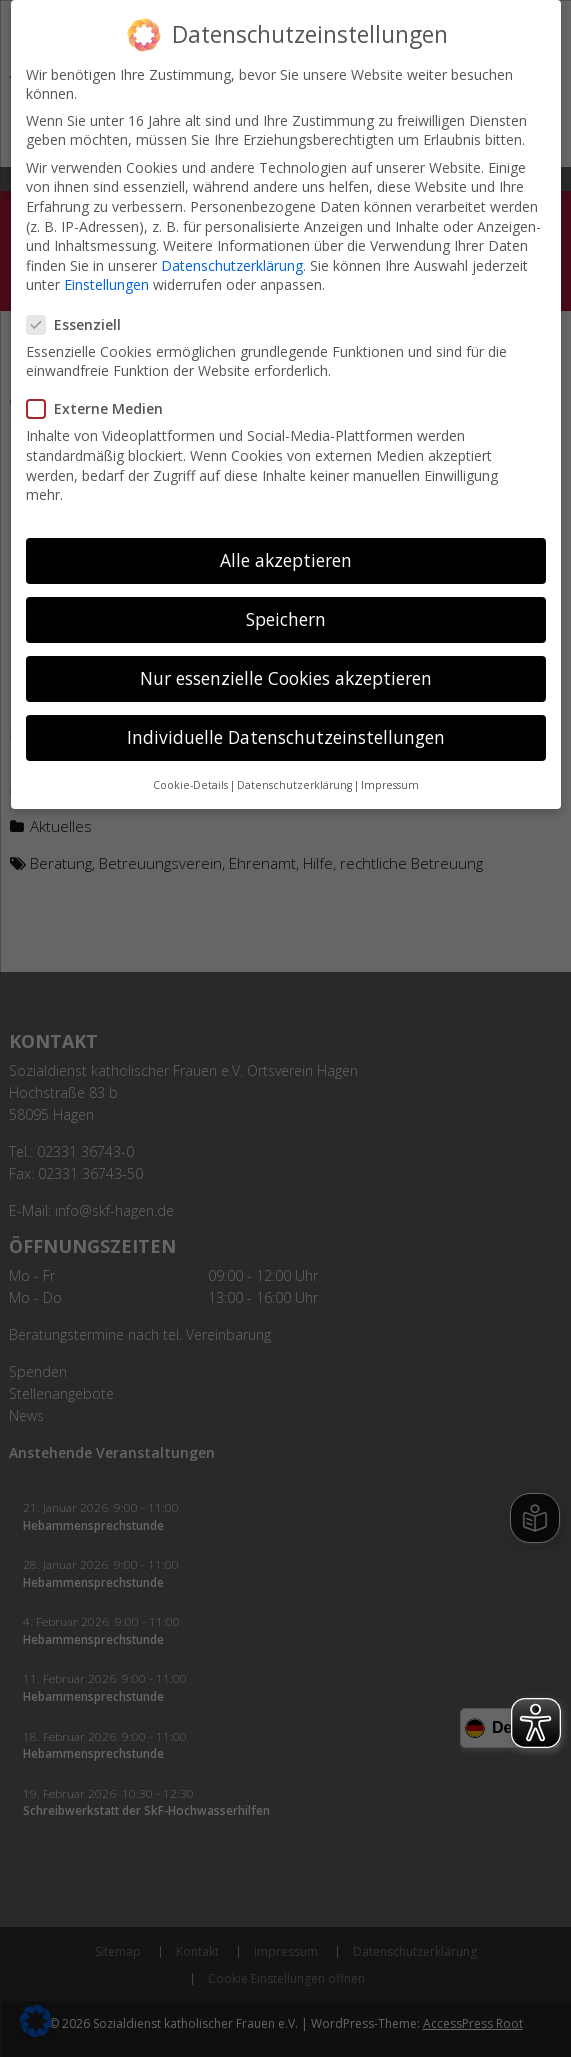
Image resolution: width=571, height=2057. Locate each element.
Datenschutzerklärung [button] (294, 768)
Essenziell (82, 307)
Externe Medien (103, 392)
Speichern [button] (286, 603)
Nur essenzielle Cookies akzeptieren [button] (286, 662)
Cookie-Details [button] (190, 768)
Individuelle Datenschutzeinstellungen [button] (286, 721)
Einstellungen (106, 268)
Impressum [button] (390, 768)
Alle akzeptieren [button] (286, 544)
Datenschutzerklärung (232, 248)
